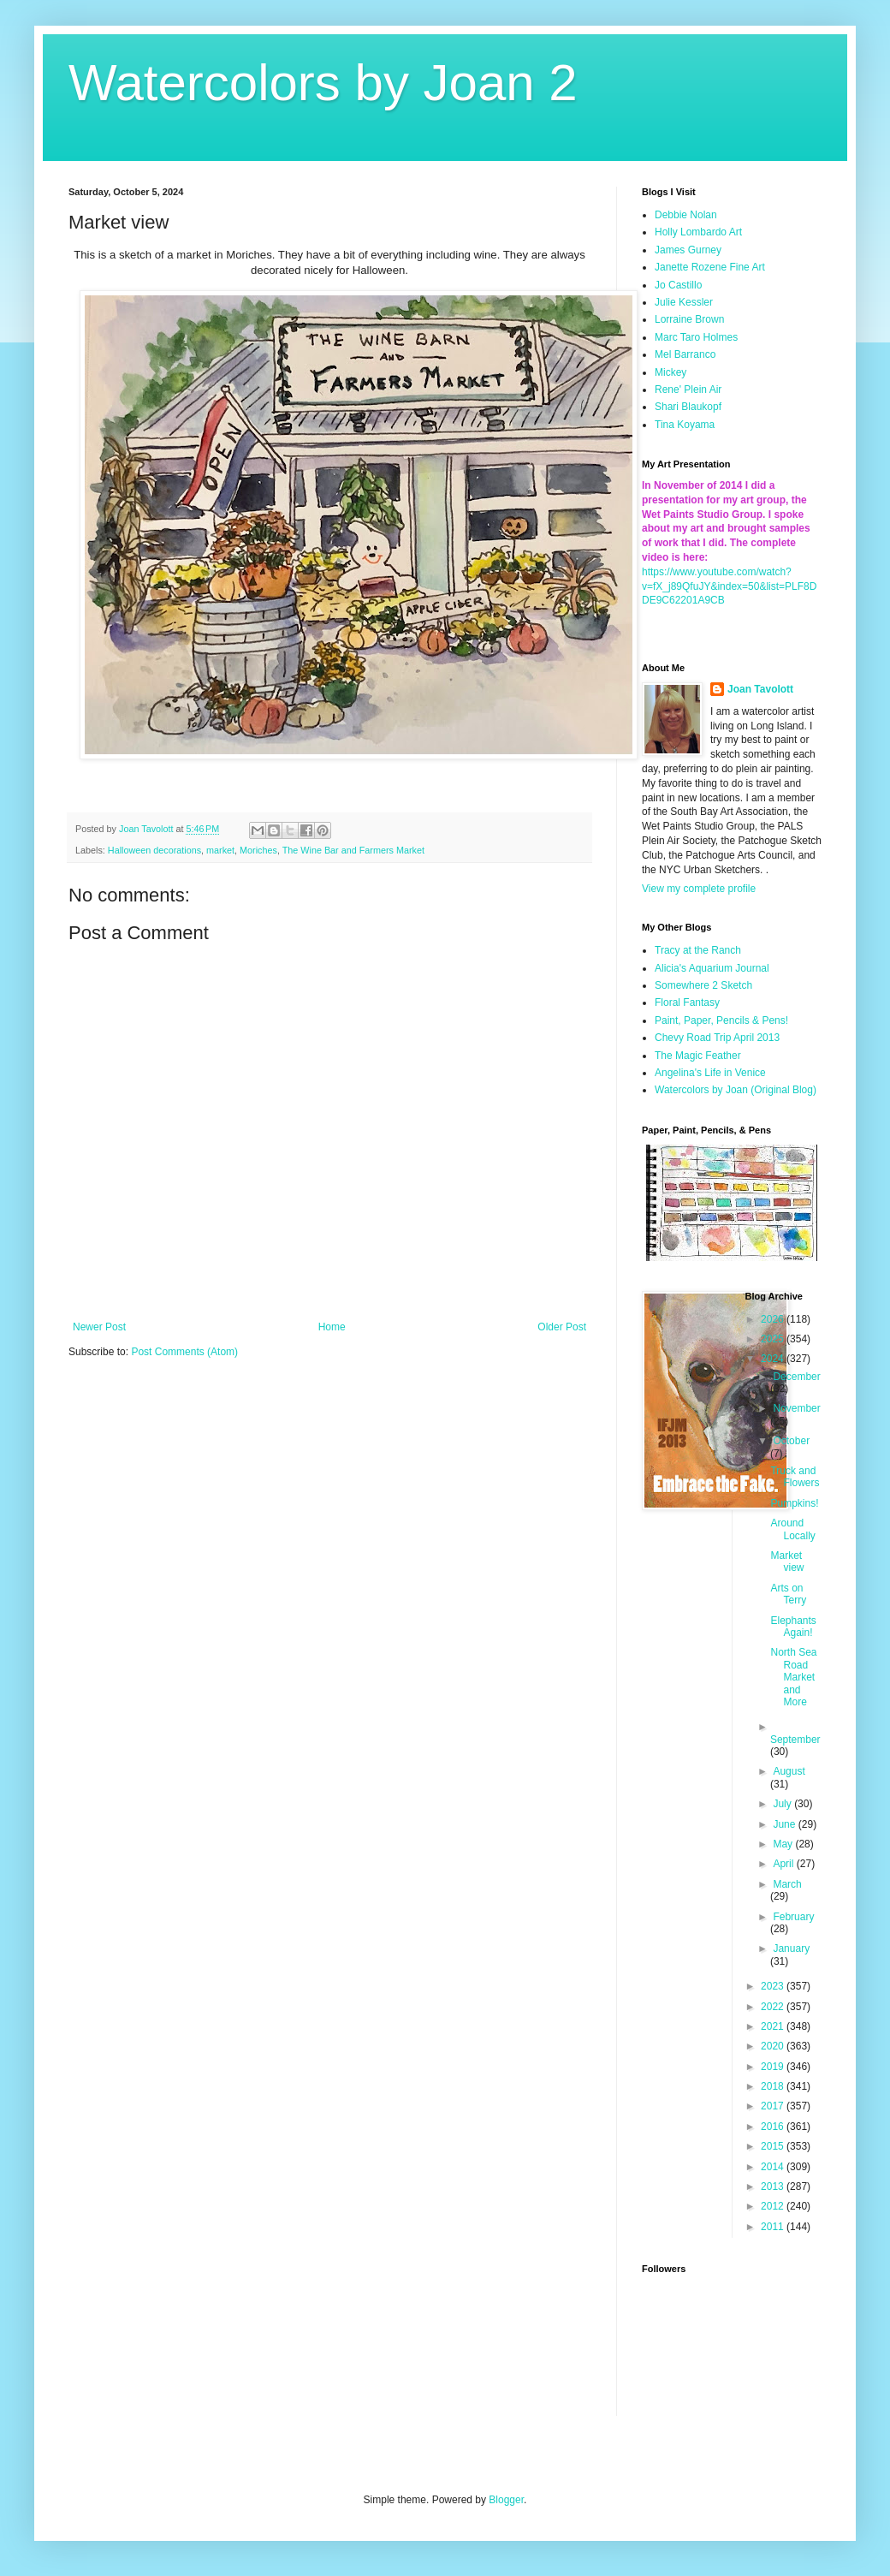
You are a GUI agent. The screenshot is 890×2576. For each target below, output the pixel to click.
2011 (773, 2227)
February (793, 1917)
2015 (773, 2146)
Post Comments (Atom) (184, 1352)
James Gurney (688, 250)
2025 (773, 1339)
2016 (773, 2127)
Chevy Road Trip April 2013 (717, 1038)
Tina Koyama (685, 425)
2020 (773, 2046)
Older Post (561, 1327)
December (796, 1377)
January (791, 1948)
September (795, 1740)
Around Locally (792, 1529)
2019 (773, 2067)
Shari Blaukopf (688, 407)
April (784, 1864)
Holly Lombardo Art (698, 232)
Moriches (258, 850)
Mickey (670, 372)
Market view (787, 1562)
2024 (773, 1359)
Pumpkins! (794, 1503)
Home (332, 1327)
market (220, 850)
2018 (773, 2086)
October (791, 1441)
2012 (773, 2206)
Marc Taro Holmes (696, 337)
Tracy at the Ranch (698, 950)
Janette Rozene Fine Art (710, 267)
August (788, 1771)
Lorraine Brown (689, 319)
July (783, 1804)
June (785, 1824)
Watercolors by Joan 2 (323, 82)
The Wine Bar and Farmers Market (353, 850)
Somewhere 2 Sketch (703, 985)
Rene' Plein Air (688, 390)
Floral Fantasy (687, 1002)
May (784, 1844)
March (787, 1884)
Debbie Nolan (686, 215)
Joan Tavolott (760, 689)
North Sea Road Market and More (793, 1677)
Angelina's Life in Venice (710, 1073)
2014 (773, 2167)
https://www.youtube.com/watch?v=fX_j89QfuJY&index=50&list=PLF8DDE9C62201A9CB (729, 586)
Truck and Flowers (794, 1477)
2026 (773, 1319)
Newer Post (99, 1327)
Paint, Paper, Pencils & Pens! (721, 1020)
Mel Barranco (685, 354)
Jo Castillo (678, 285)
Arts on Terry (788, 1594)
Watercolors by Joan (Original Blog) (735, 1090)
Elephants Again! (793, 1627)
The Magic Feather (698, 1056)
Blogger (506, 2500)
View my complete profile (699, 889)
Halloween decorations (154, 850)
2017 (773, 2106)
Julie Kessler (684, 302)
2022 (773, 2007)
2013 (773, 2186)
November (796, 1408)
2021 (773, 2026)
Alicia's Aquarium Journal (712, 968)
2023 (773, 1986)
